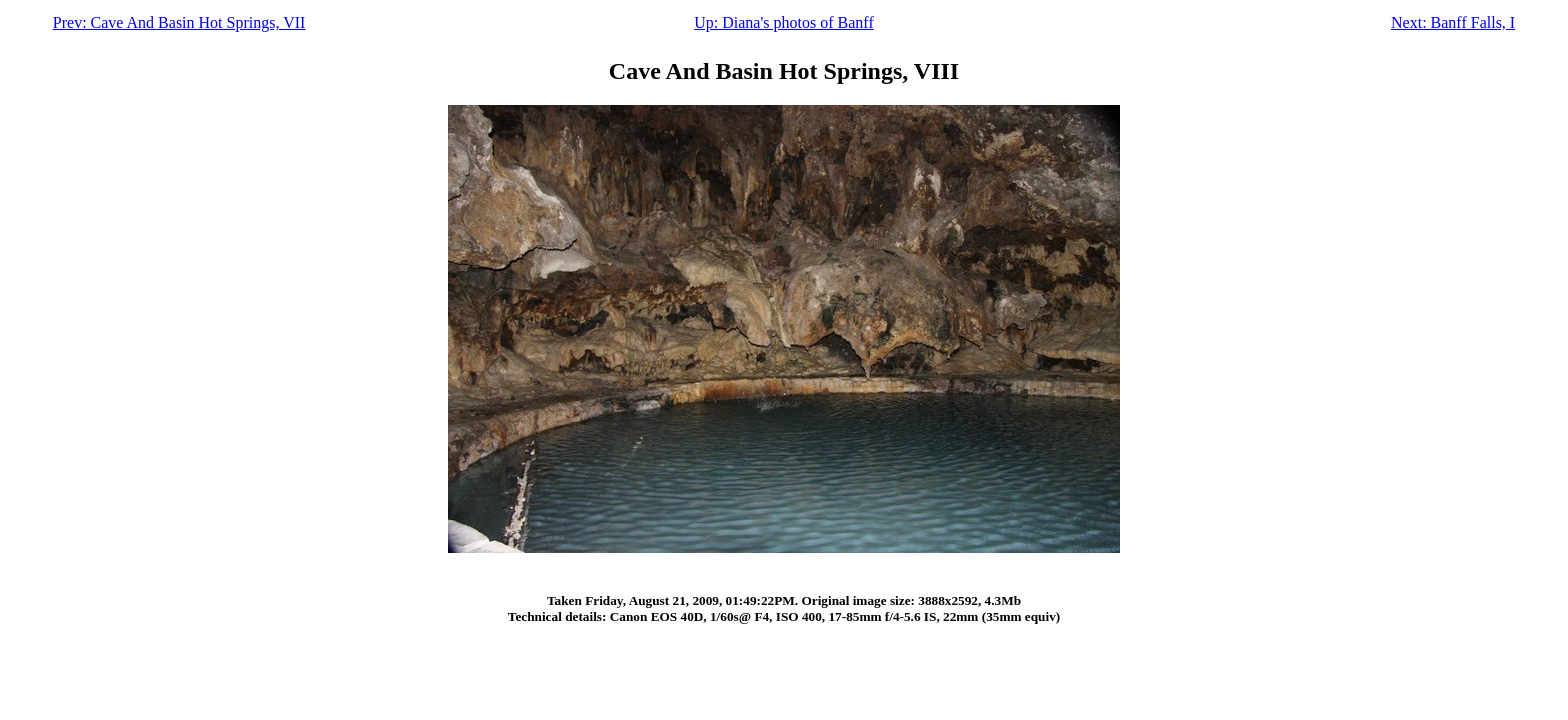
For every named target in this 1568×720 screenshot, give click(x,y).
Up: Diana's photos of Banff (783, 22)
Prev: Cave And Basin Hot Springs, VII (179, 22)
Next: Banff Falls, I (1453, 22)
